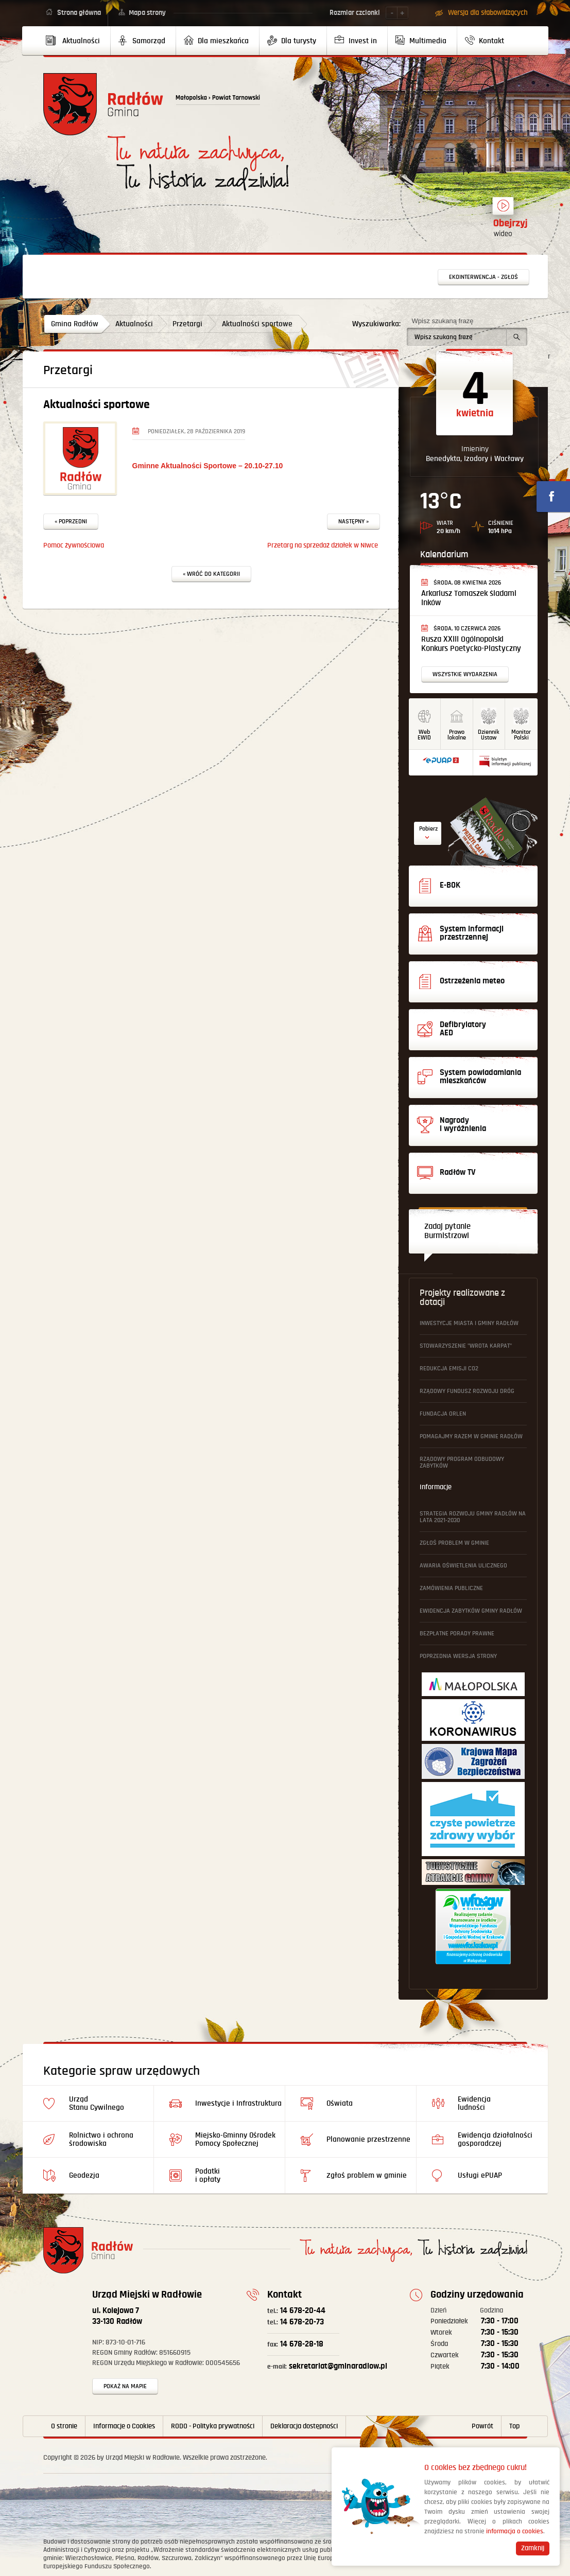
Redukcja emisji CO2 (449, 1368)
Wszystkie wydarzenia (465, 674)
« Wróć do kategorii (211, 574)
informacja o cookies (514, 2531)
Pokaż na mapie (125, 2386)
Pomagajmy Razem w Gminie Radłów (471, 1436)
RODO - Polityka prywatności (212, 2426)
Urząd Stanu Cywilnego (96, 2103)
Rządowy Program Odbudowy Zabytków (462, 1462)
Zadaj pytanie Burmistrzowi (447, 1231)
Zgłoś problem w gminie (454, 1543)
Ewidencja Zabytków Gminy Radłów (471, 1611)
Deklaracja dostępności (304, 2426)
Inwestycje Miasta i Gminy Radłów (469, 1323)
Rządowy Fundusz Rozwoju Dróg (467, 1391)
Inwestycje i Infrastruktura (238, 2103)
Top (514, 2426)
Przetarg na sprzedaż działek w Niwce (322, 545)
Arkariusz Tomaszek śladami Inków (468, 598)
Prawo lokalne (456, 735)
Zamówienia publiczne (451, 1588)
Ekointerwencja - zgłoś (483, 277)
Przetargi (187, 324)
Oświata (339, 2103)
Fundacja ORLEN (443, 1414)
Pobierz (428, 829)
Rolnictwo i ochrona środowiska (101, 2139)
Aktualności (134, 324)
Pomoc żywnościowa (73, 545)
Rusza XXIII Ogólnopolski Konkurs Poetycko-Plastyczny (471, 644)
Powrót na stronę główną (103, 104)
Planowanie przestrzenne (368, 2139)
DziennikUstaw (488, 735)
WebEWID (424, 735)
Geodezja (84, 2175)
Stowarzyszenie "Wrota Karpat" (466, 1346)
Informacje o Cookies (124, 2426)
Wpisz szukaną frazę (443, 321)
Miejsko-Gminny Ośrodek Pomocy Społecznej (235, 2139)
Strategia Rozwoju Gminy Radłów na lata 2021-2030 (473, 1517)
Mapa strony (147, 12)
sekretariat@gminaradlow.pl (327, 2366)
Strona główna (79, 12)
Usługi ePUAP (480, 2175)
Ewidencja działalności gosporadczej (495, 2139)
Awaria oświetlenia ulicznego (463, 1565)
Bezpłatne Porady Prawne (457, 1633)
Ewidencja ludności (474, 2103)
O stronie (64, 2426)
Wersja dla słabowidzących (487, 12)
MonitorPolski (521, 735)
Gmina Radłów (74, 324)
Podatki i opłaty (207, 2175)
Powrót (482, 2426)
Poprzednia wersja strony (458, 1656)
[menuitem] (77, 40)
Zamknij (532, 2548)
